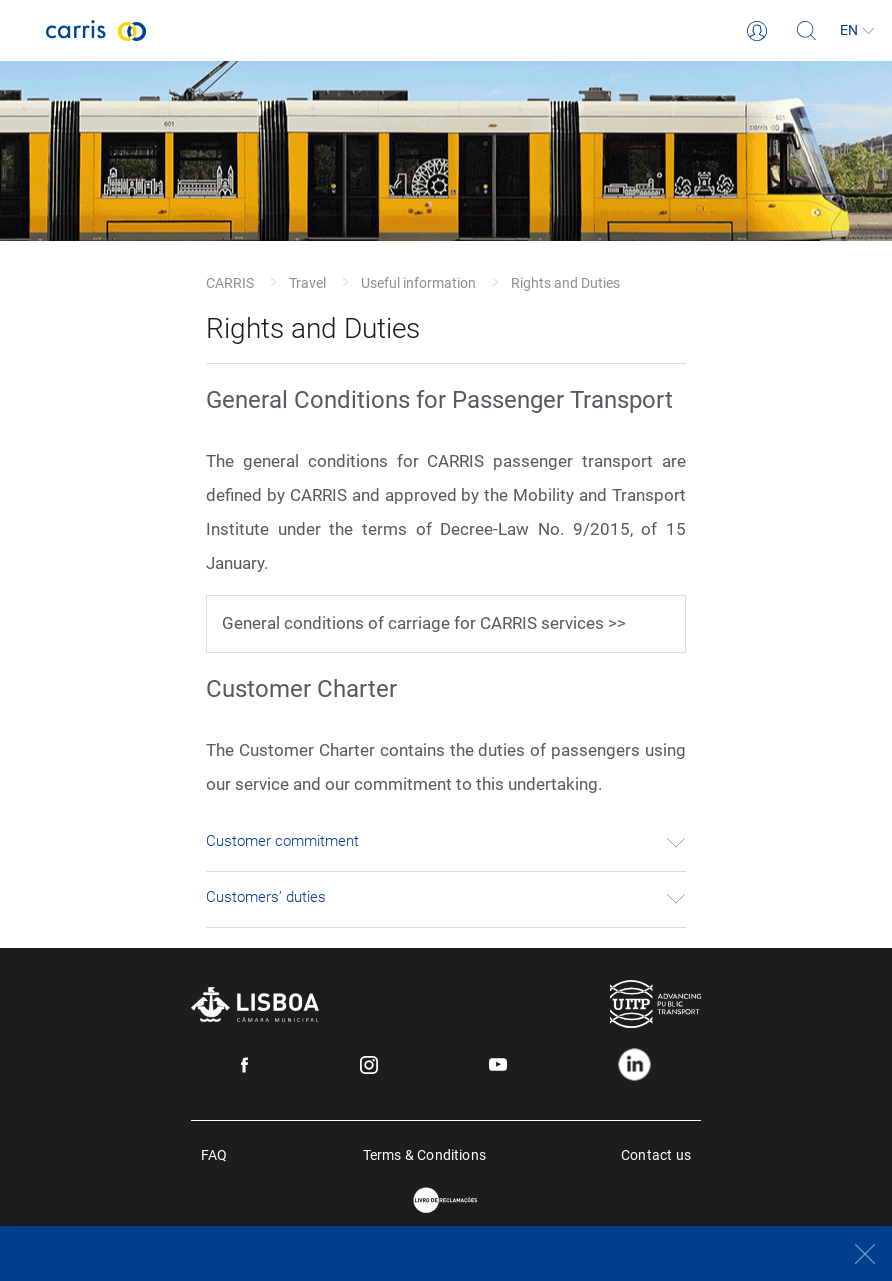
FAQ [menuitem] (214, 1153)
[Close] (854, 1253)
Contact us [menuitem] (656, 1153)
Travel (307, 283)
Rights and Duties (565, 283)
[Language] (857, 31)
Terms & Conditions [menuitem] (425, 1153)
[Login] (757, 31)
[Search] (807, 31)
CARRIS (230, 283)
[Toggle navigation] (23, 31)
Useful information (418, 283)
